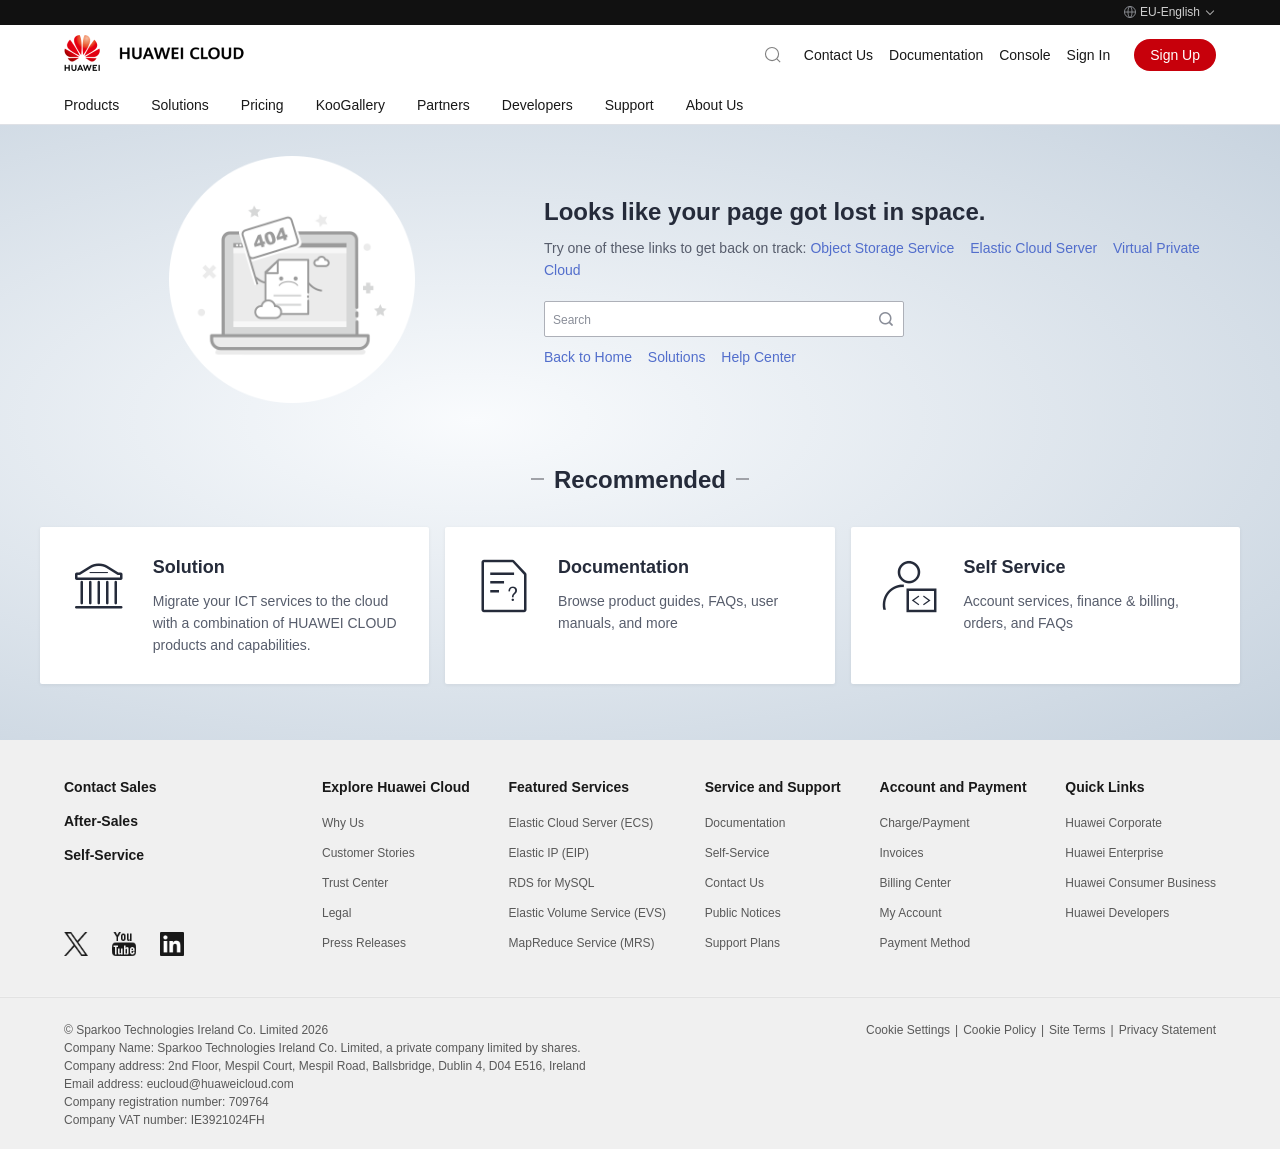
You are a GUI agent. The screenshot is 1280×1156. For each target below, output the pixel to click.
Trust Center (355, 890)
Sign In (1089, 55)
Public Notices (743, 920)
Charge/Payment (925, 830)
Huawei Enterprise (1114, 860)
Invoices (902, 860)
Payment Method (925, 950)
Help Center (758, 357)
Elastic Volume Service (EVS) (587, 920)
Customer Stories (368, 860)
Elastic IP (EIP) (549, 860)
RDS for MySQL (552, 890)
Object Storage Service (882, 248)
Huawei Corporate (1113, 830)
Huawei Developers (1117, 920)
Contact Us (838, 55)
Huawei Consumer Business (1140, 890)
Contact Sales (110, 794)
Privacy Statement (1167, 1037)
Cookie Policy (999, 1037)
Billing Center (915, 890)
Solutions (677, 357)
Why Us (343, 830)
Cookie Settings (908, 1037)
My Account (911, 920)
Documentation (936, 55)
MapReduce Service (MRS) (582, 950)
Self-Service (104, 862)
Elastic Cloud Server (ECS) (581, 830)
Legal (336, 920)
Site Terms (1077, 1037)
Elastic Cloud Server (1033, 248)
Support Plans (742, 950)
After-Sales (101, 828)
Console (1024, 55)
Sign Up (1175, 55)
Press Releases (364, 950)
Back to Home (588, 357)
